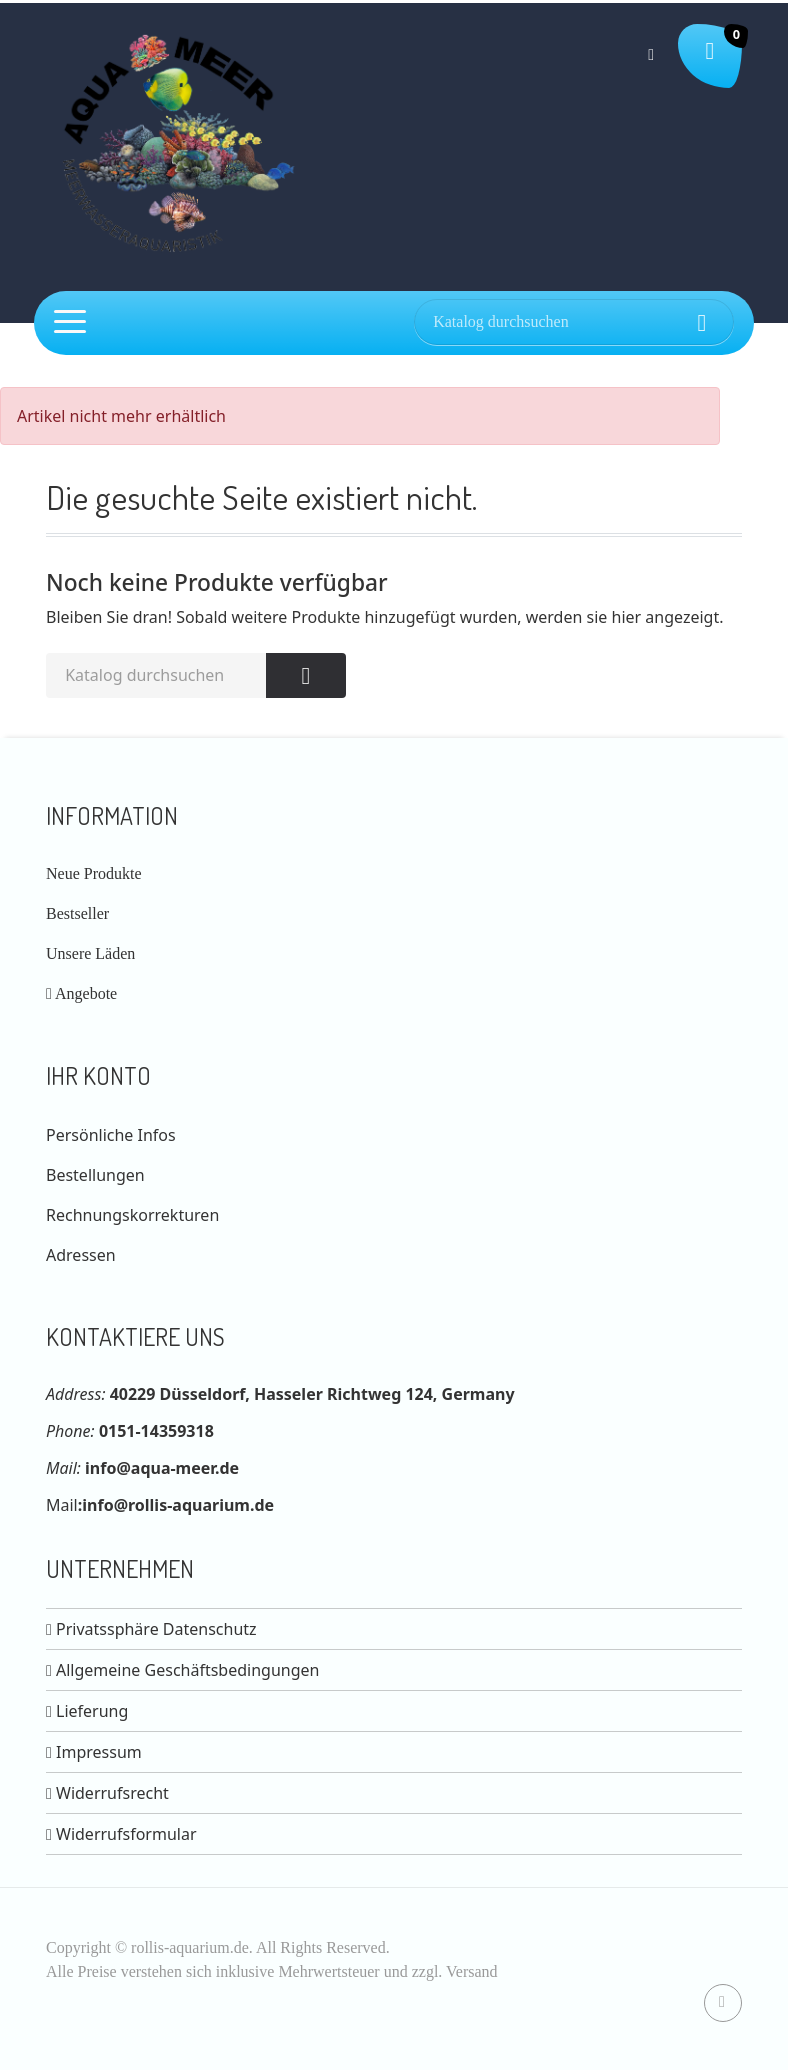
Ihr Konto (98, 1075)
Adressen (81, 1255)
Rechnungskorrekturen (132, 1215)
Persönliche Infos (111, 1135)
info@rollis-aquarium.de (178, 1505)
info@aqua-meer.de (162, 1468)
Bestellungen (95, 1175)
